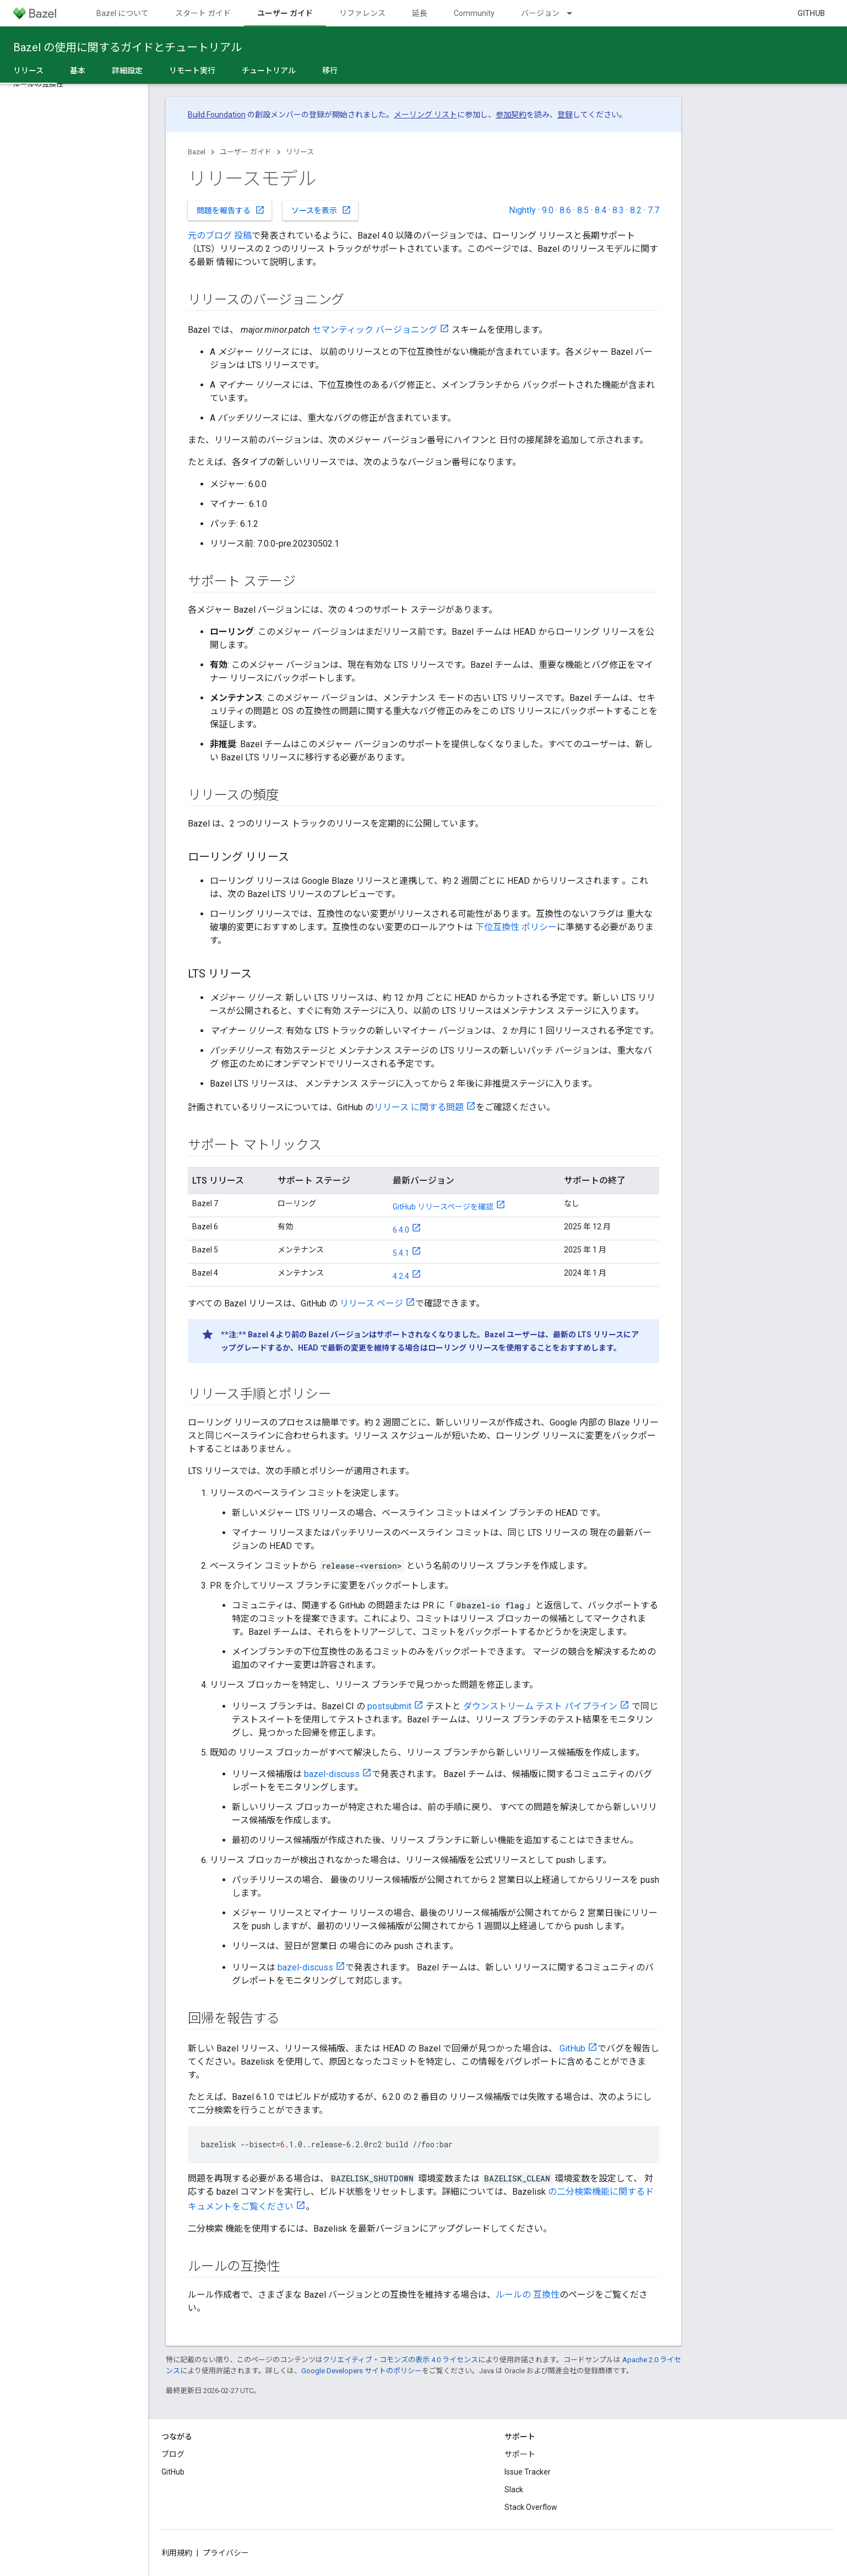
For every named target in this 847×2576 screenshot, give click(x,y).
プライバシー (226, 2552)
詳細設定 (127, 70)
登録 (565, 114)
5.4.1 (401, 1253)
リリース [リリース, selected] (28, 70)
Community (474, 13)
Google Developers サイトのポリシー (361, 2371)
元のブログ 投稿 (220, 235)
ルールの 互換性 (528, 2294)
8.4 (600, 210)
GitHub (811, 13)
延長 (419, 13)
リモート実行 (192, 70)
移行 (330, 70)
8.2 (636, 210)
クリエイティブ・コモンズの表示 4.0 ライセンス (400, 2360)
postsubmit (389, 1706)
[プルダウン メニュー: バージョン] (574, 13)
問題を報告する (231, 210)
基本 (77, 70)
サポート (519, 2454)
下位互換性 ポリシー (516, 927)
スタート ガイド (203, 13)
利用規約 (176, 2552)
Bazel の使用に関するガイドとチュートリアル (127, 47)
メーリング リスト (425, 114)
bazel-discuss (332, 1774)
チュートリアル (269, 70)
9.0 (547, 210)
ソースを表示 (321, 210)
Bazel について (122, 13)
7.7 (653, 210)
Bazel (196, 152)
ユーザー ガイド (246, 152)
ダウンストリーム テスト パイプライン (540, 1706)
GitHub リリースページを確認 (443, 1206)
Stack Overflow (530, 2507)
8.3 (618, 210)
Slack (513, 2489)
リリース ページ (371, 1303)
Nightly (522, 210)
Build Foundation (217, 114)
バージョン (540, 13)
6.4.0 (401, 1229)
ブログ (172, 2454)
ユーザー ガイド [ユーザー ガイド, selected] (285, 13)
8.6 (565, 210)
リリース (300, 152)
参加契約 (511, 114)
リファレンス (362, 13)
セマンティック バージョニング (374, 330)
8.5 (583, 210)
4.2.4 (401, 1276)
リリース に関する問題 (419, 1107)
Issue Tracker (527, 2471)
